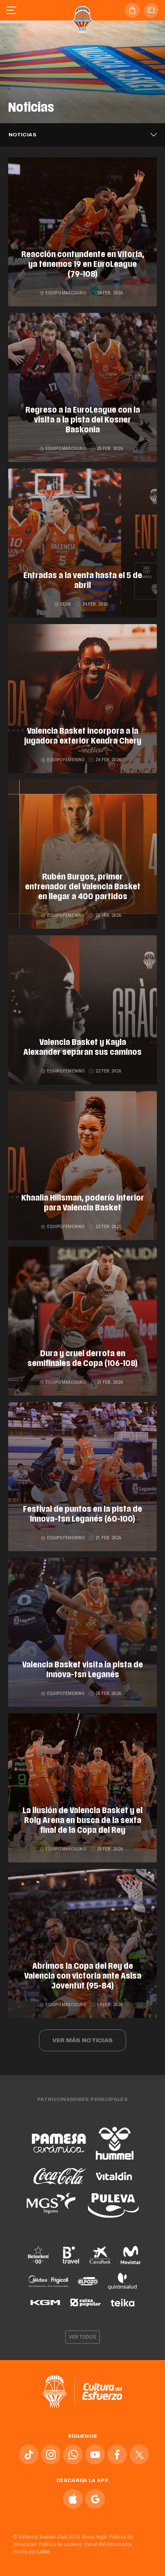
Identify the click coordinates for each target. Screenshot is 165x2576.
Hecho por (32, 2552)
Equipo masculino (63, 293)
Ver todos (83, 2337)
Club (63, 604)
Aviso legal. (95, 2537)
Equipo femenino (63, 760)
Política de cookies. (61, 2544)
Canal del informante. (108, 2544)
